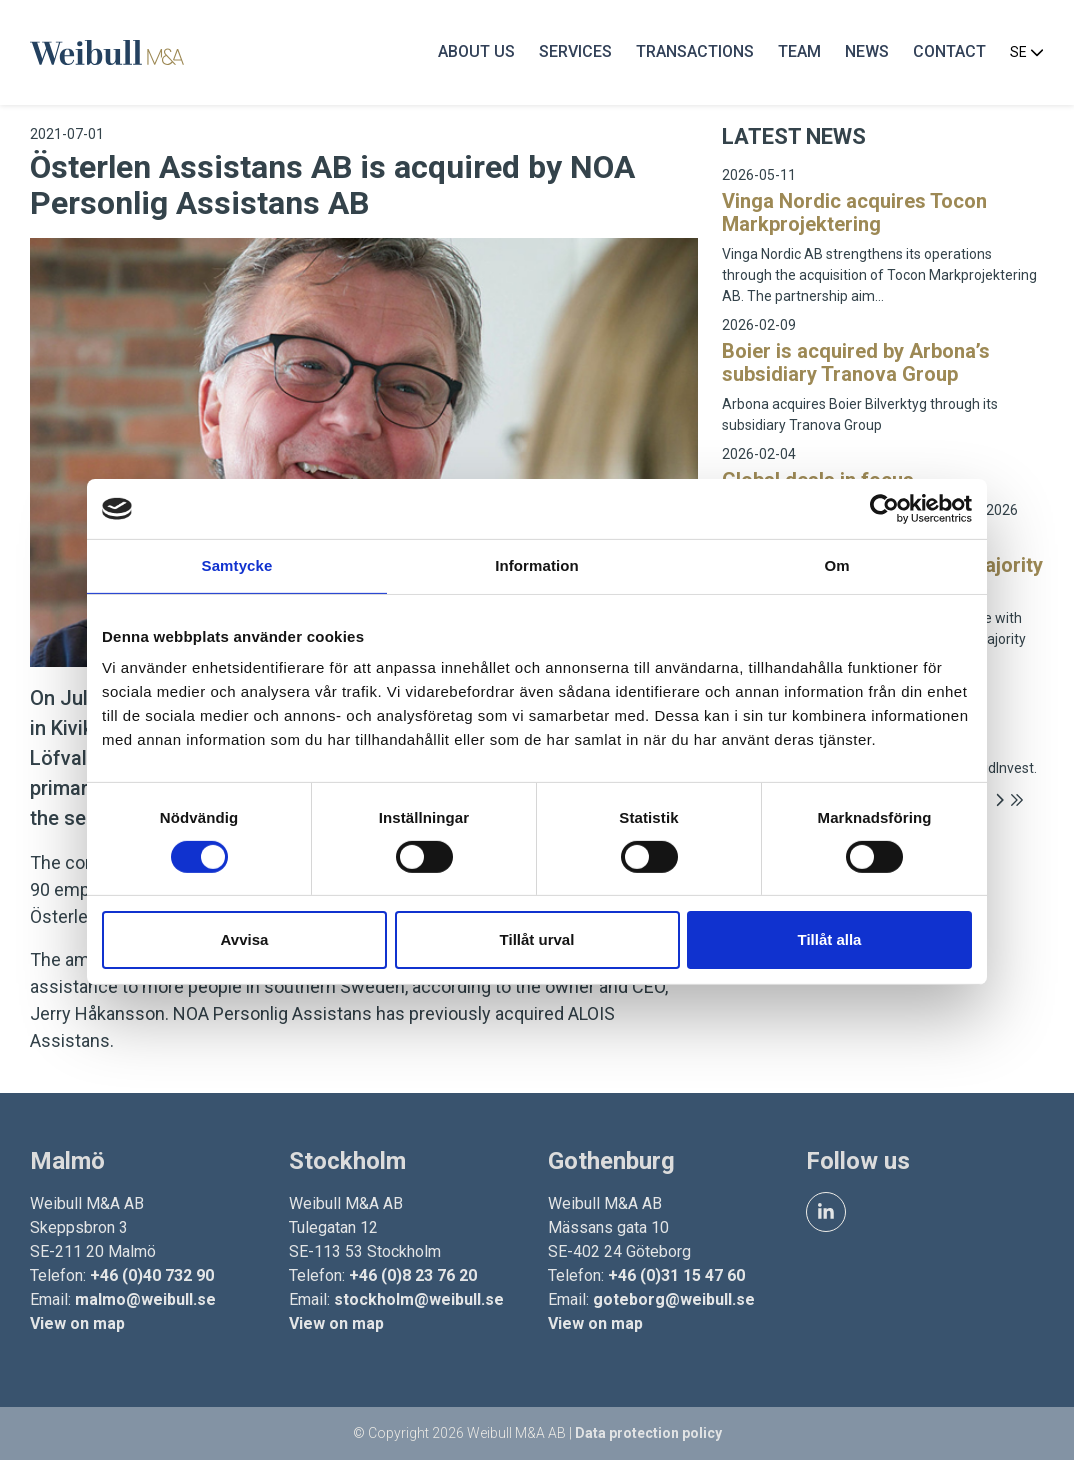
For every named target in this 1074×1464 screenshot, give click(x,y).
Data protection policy (648, 1437)
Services (573, 54)
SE (1025, 55)
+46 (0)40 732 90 (154, 1278)
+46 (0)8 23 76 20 (414, 1278)
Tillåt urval (537, 939)
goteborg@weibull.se (674, 1302)
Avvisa (245, 939)
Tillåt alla (830, 939)
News (865, 54)
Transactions (693, 54)
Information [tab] (537, 565)
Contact (947, 54)
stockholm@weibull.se (420, 1302)
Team (797, 54)
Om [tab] (836, 565)
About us (474, 54)
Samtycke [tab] (237, 565)
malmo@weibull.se (147, 1302)
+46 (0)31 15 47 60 (676, 1278)
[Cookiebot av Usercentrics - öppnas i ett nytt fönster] (884, 509)
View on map (79, 1326)
